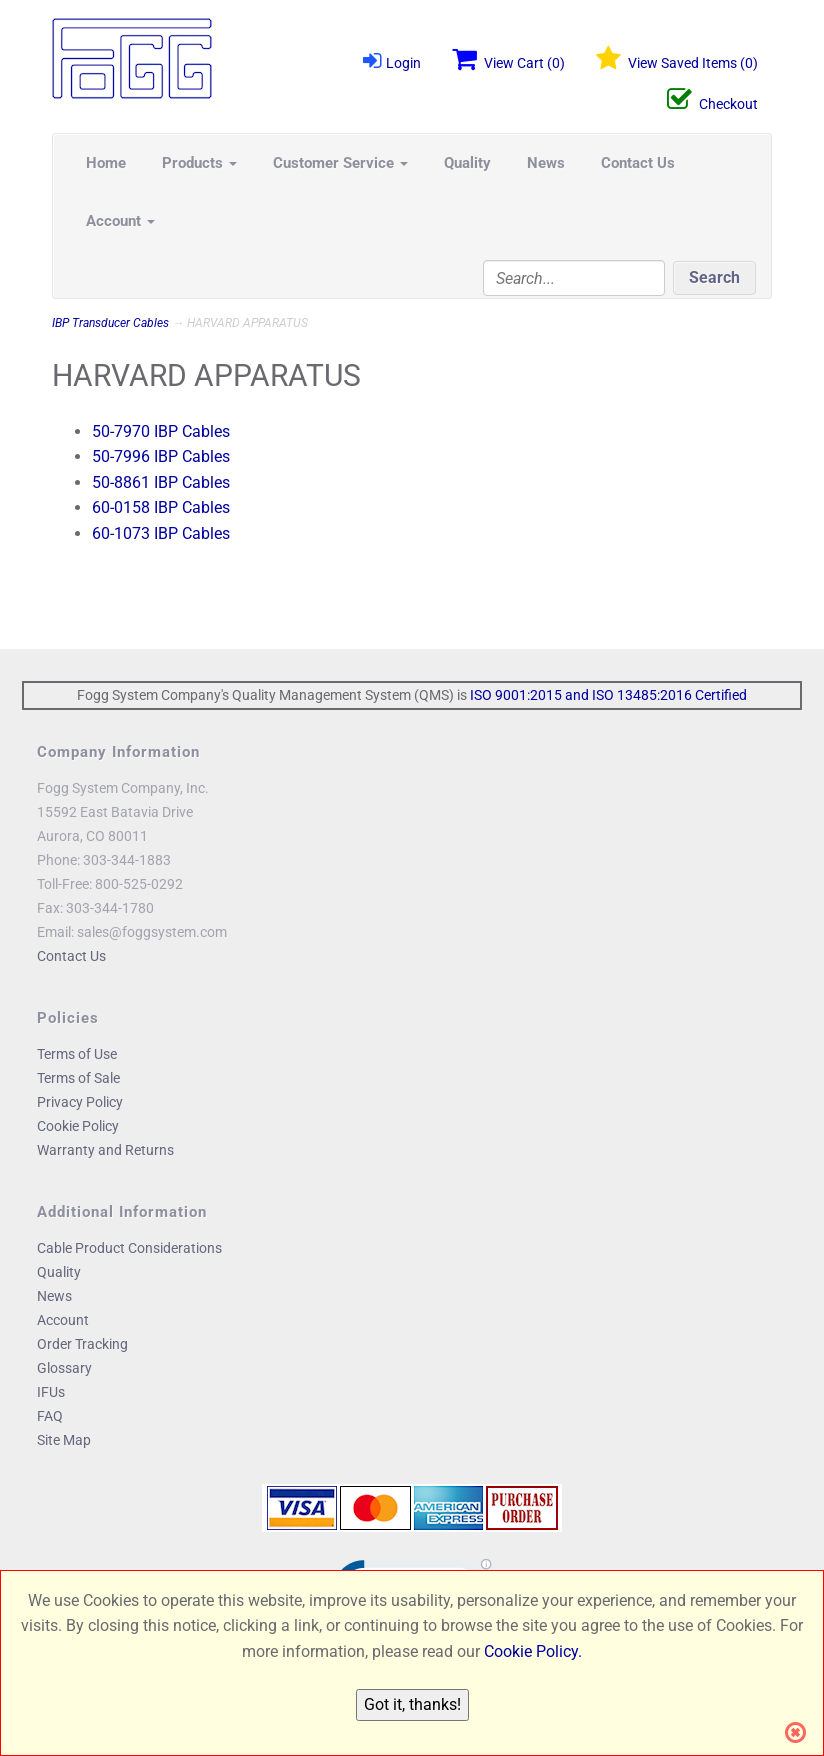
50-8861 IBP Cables (161, 482)
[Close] (801, 1733)
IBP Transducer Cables (110, 323)
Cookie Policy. (533, 1651)
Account (120, 221)
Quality (467, 163)
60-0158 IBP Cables (161, 507)
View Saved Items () (677, 59)
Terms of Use (77, 1054)
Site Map (64, 1440)
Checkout (712, 100)
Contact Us (638, 163)
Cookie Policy (78, 1126)
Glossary (64, 1368)
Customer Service (340, 163)
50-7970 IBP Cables (161, 431)
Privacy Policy (80, 1102)
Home (106, 163)
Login (392, 60)
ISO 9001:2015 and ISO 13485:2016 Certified (608, 695)
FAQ (50, 1416)
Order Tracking (82, 1344)
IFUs (51, 1392)
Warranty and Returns (105, 1150)
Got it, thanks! (412, 1704)
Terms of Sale (78, 1078)
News (546, 163)
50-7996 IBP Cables (161, 456)
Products (199, 163)
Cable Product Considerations (129, 1248)
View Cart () (508, 59)
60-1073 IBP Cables (161, 533)
